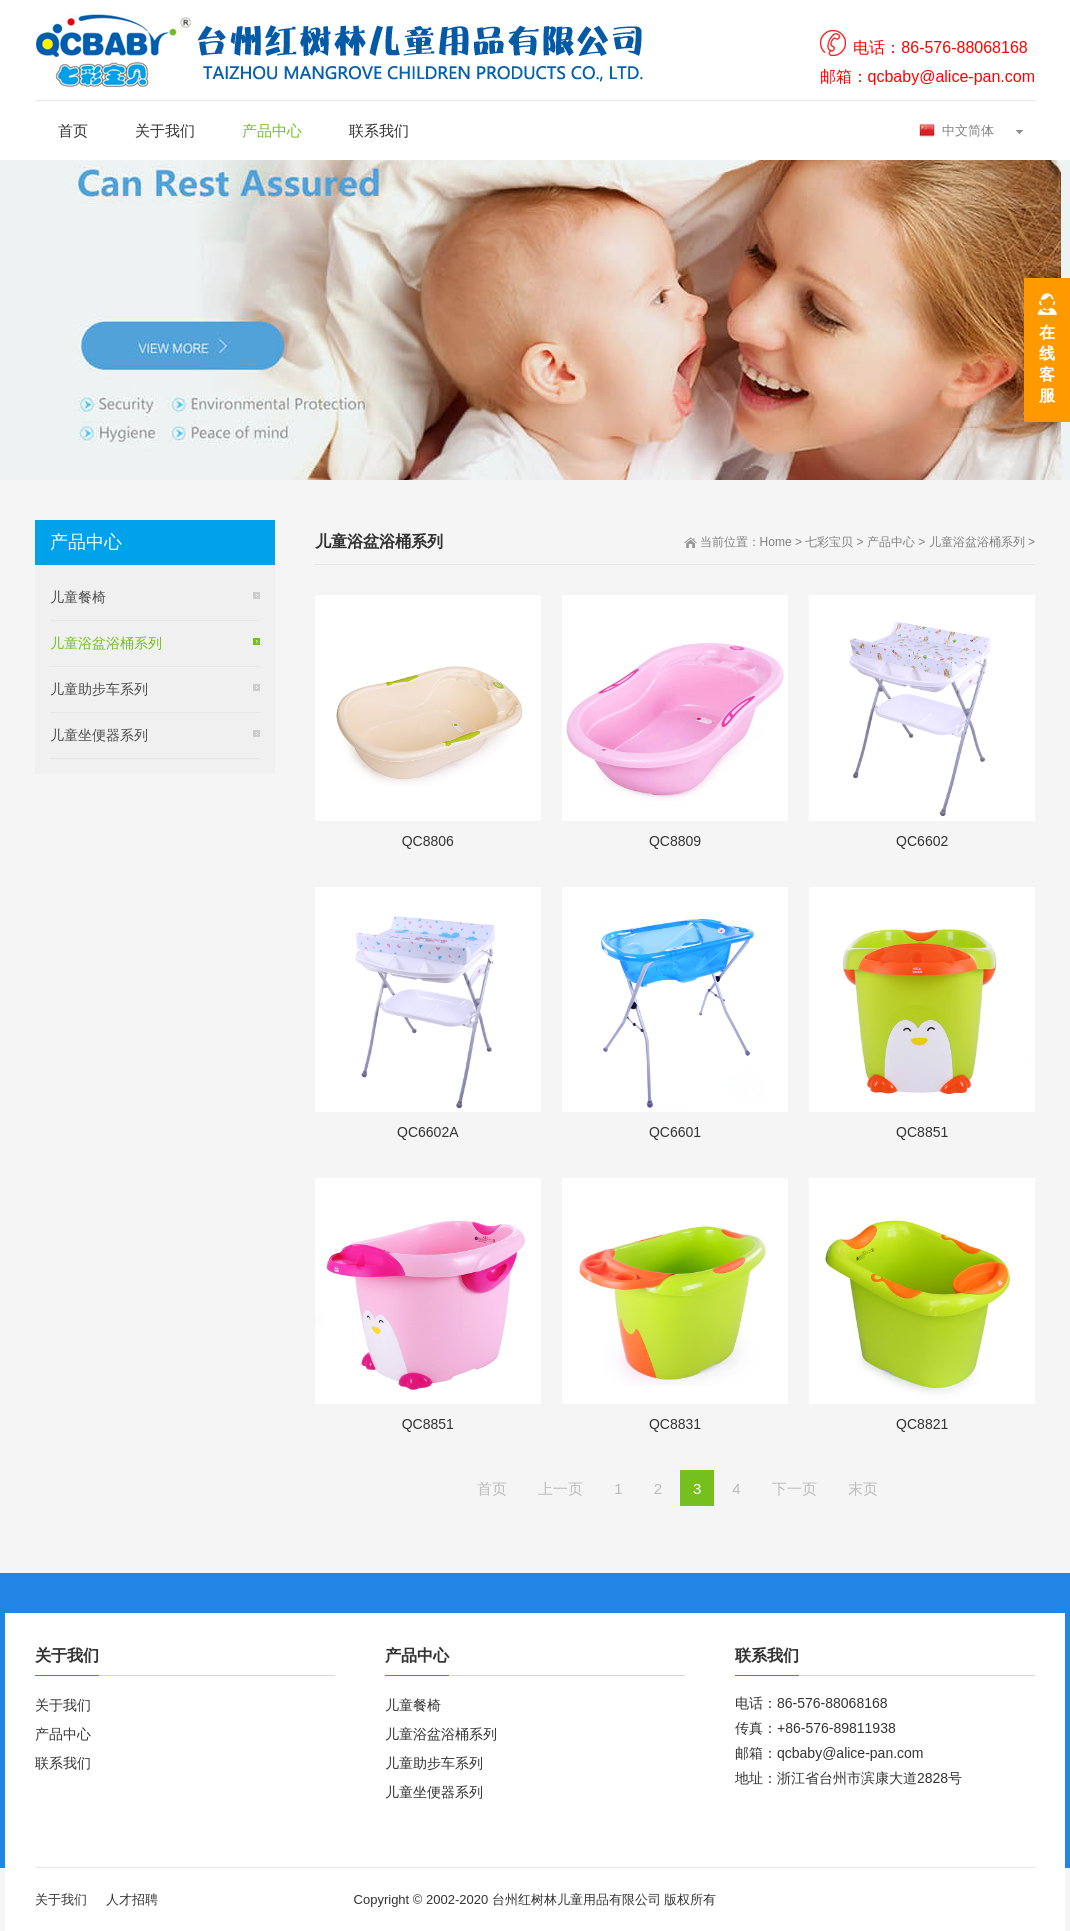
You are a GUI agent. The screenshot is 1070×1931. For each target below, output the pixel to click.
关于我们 (165, 130)
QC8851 (922, 1132)
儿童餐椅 (78, 597)
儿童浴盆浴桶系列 (977, 542)
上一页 (560, 1488)
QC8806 (428, 841)
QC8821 (922, 1424)
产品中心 (272, 130)
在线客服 (1047, 364)
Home (776, 542)
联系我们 (379, 130)
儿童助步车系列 (99, 689)
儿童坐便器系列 (99, 735)
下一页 (794, 1488)
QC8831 (675, 1424)
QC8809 (675, 841)
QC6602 (922, 841)
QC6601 (675, 1132)
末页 (863, 1488)
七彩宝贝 (829, 542)
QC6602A (427, 1132)
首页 (73, 130)
